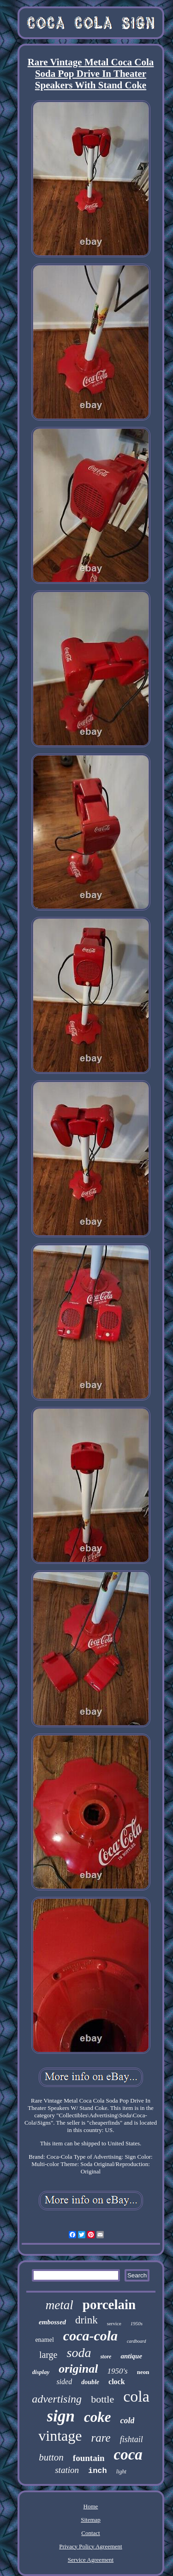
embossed (52, 2322)
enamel (44, 2339)
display (41, 2372)
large (48, 2355)
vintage (60, 2435)
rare (101, 2438)
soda (79, 2352)
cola (136, 2396)
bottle (102, 2399)
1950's (117, 2371)
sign (61, 2416)
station (67, 2470)
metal (59, 2305)
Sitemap (91, 2519)
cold (127, 2420)
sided (64, 2382)
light (121, 2471)
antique (131, 2356)
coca (128, 2454)
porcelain (109, 2304)
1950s (137, 2323)
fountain (89, 2458)
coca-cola (90, 2335)
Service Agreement (90, 2559)
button (51, 2457)
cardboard (136, 2341)
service (114, 2323)
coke (97, 2417)
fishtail (131, 2439)
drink (86, 2320)
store (105, 2356)
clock (116, 2382)
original (78, 2368)
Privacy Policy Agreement (90, 2546)
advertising (57, 2399)
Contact (90, 2533)
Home (91, 2506)
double (90, 2382)
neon (143, 2372)
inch (97, 2471)
